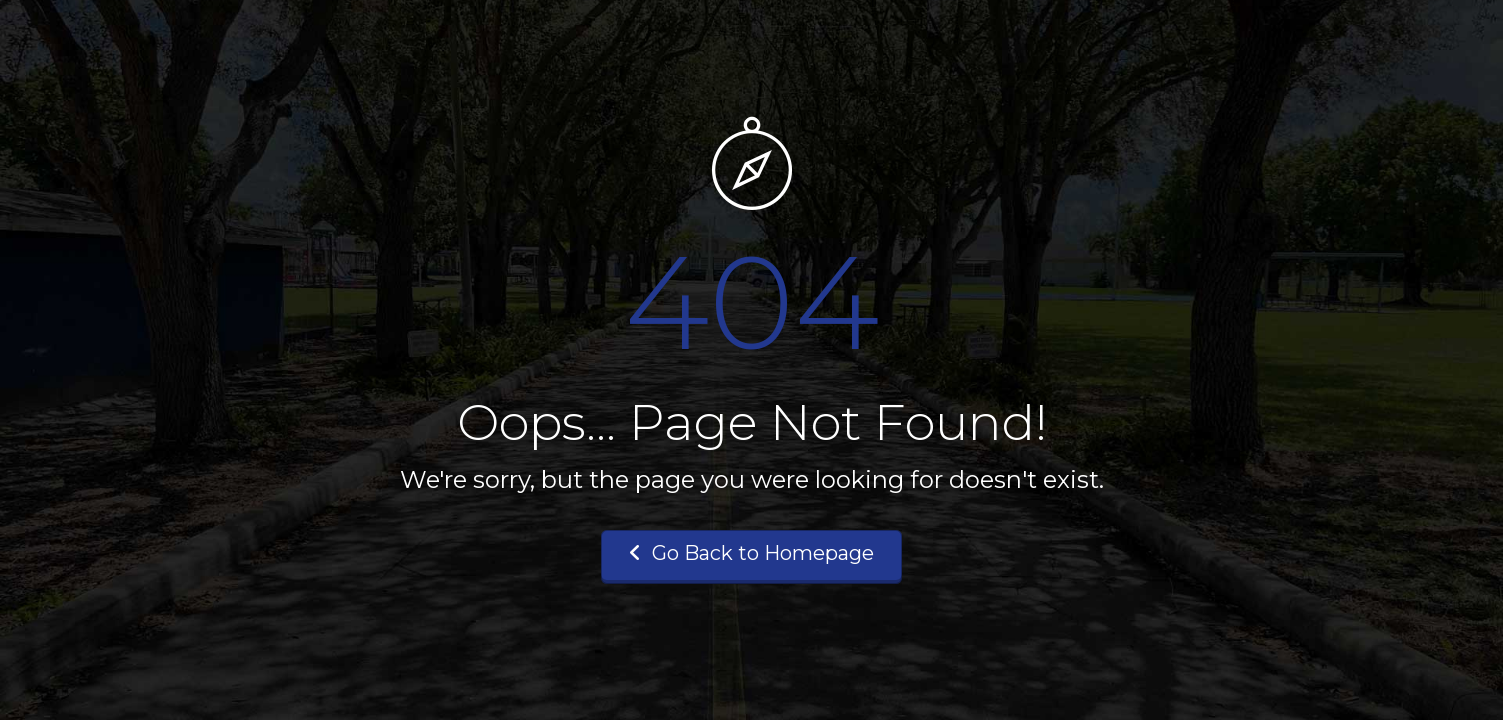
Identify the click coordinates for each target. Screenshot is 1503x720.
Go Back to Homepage (751, 553)
